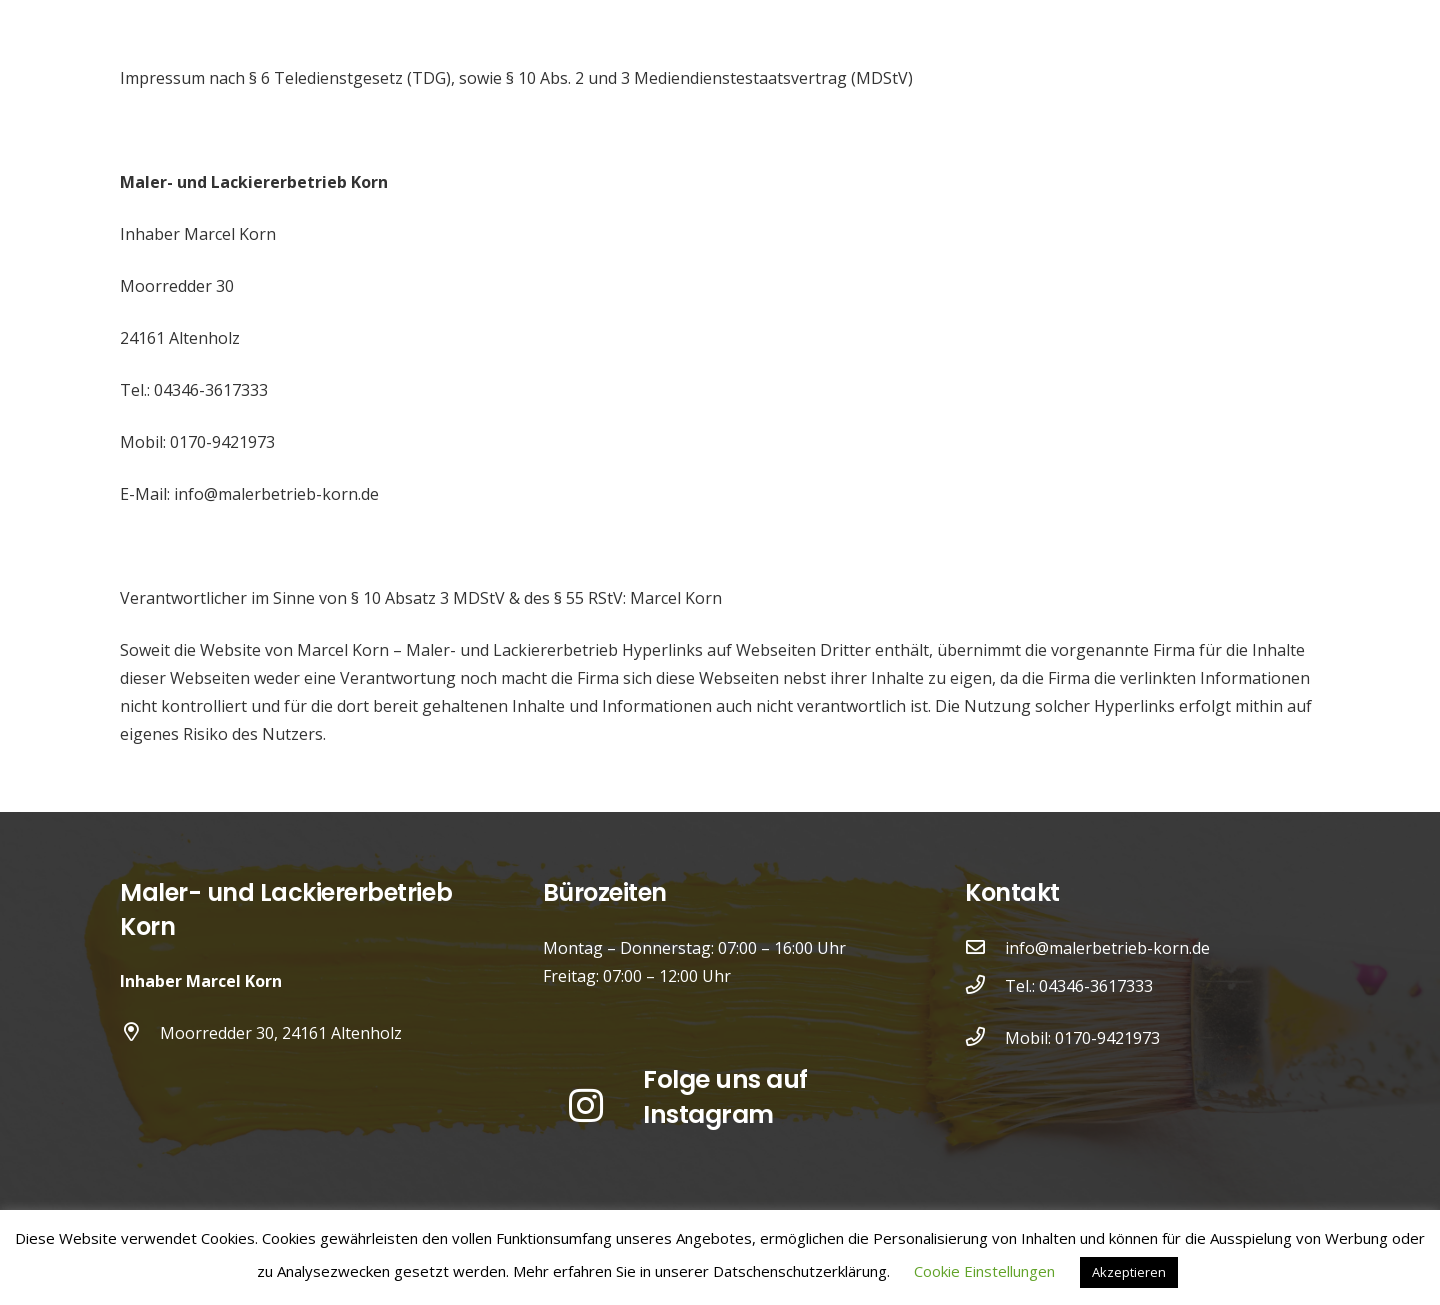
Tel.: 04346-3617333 (1079, 986)
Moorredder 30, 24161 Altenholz (281, 1033)
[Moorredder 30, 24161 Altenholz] (140, 1033)
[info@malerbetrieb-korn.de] (985, 948)
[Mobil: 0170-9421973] (985, 1038)
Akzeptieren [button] (1129, 1272)
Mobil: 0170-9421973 (1082, 1038)
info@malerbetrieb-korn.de (1107, 948)
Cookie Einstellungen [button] (984, 1271)
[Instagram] (587, 1106)
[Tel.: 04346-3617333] (985, 986)
